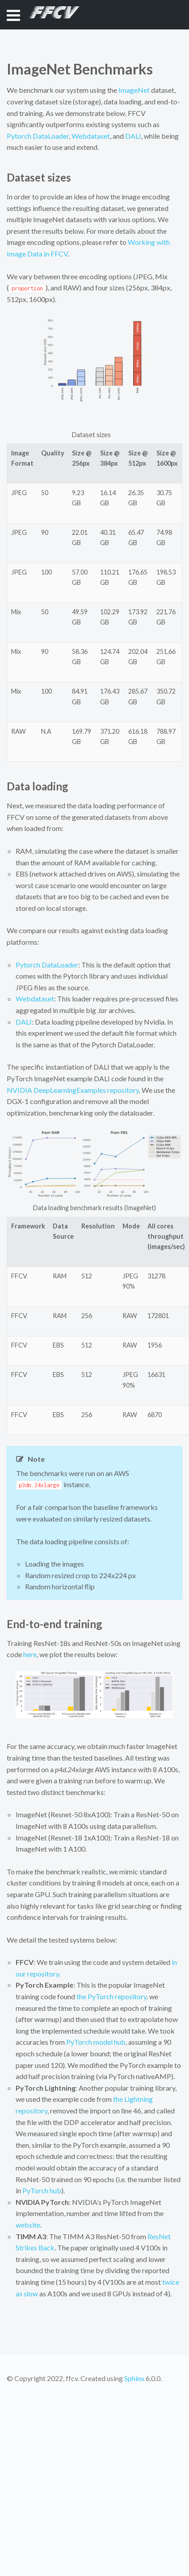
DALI (133, 136)
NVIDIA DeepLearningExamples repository (73, 1090)
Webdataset (90, 136)
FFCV (51, 14)
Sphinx (134, 2378)
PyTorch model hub (96, 2042)
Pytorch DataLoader (38, 136)
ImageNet (134, 90)
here (30, 1654)
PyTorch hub (41, 2190)
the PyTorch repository (111, 1996)
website (28, 2224)
